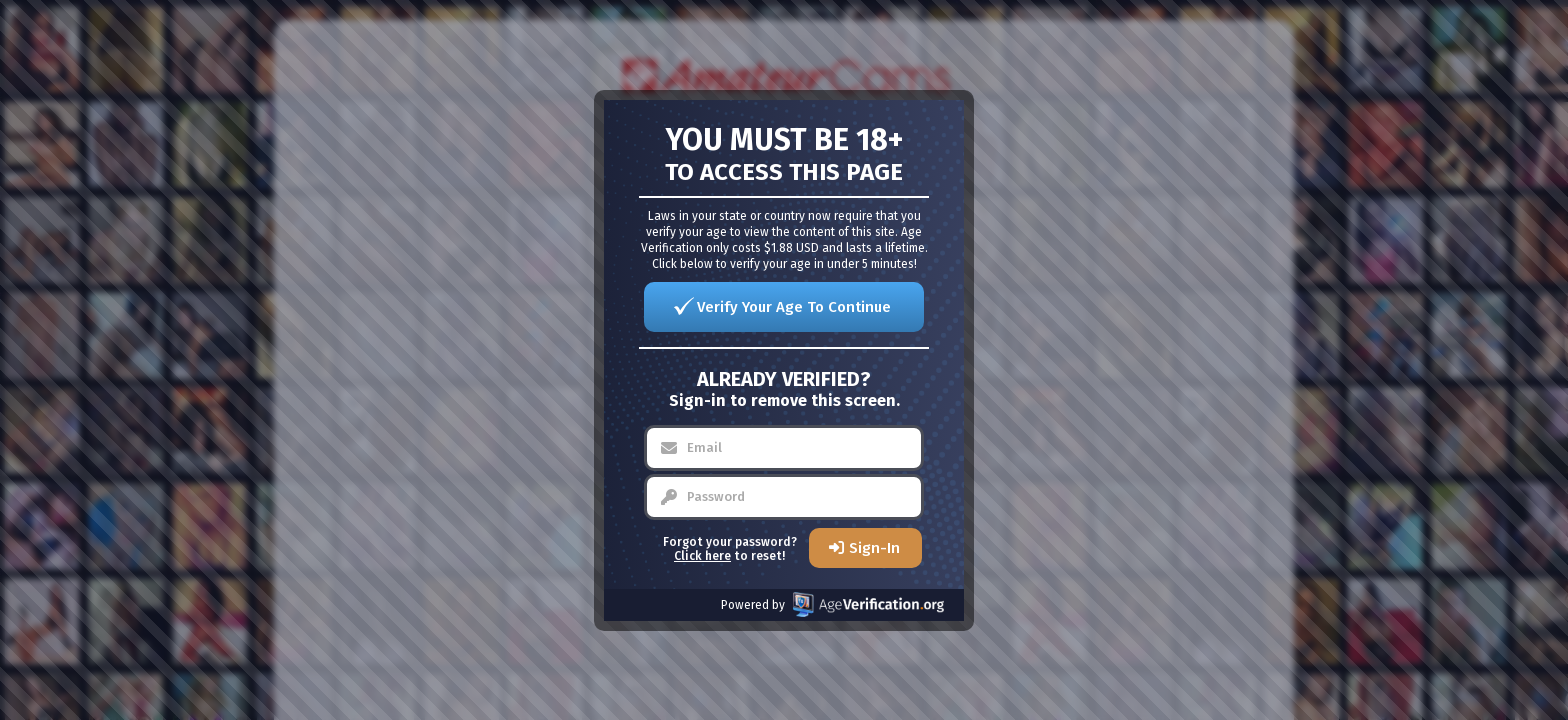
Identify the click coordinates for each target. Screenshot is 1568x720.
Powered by (832, 604)
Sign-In (874, 548)
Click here (702, 556)
